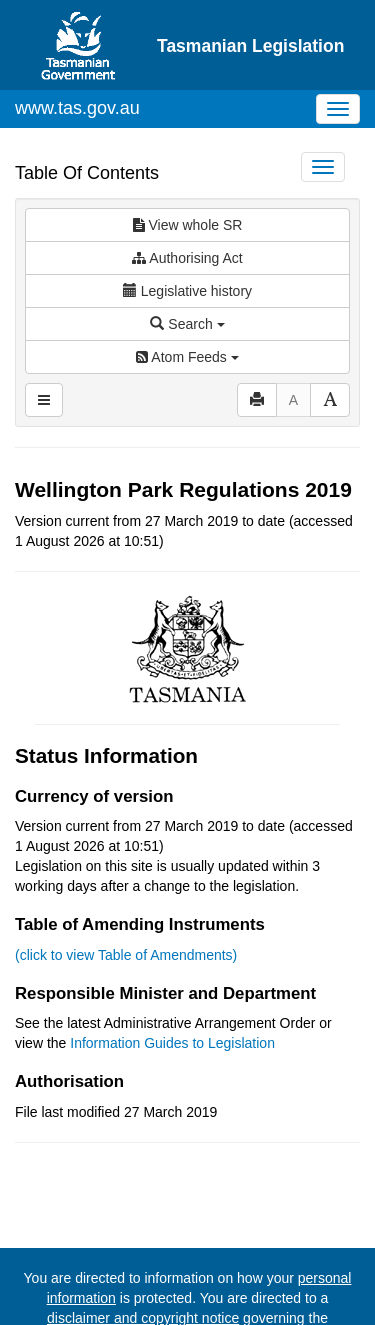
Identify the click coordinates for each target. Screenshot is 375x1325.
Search (187, 324)
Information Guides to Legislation (172, 1043)
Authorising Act (187, 258)
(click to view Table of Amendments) (126, 955)
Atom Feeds (187, 357)
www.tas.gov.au (77, 108)
